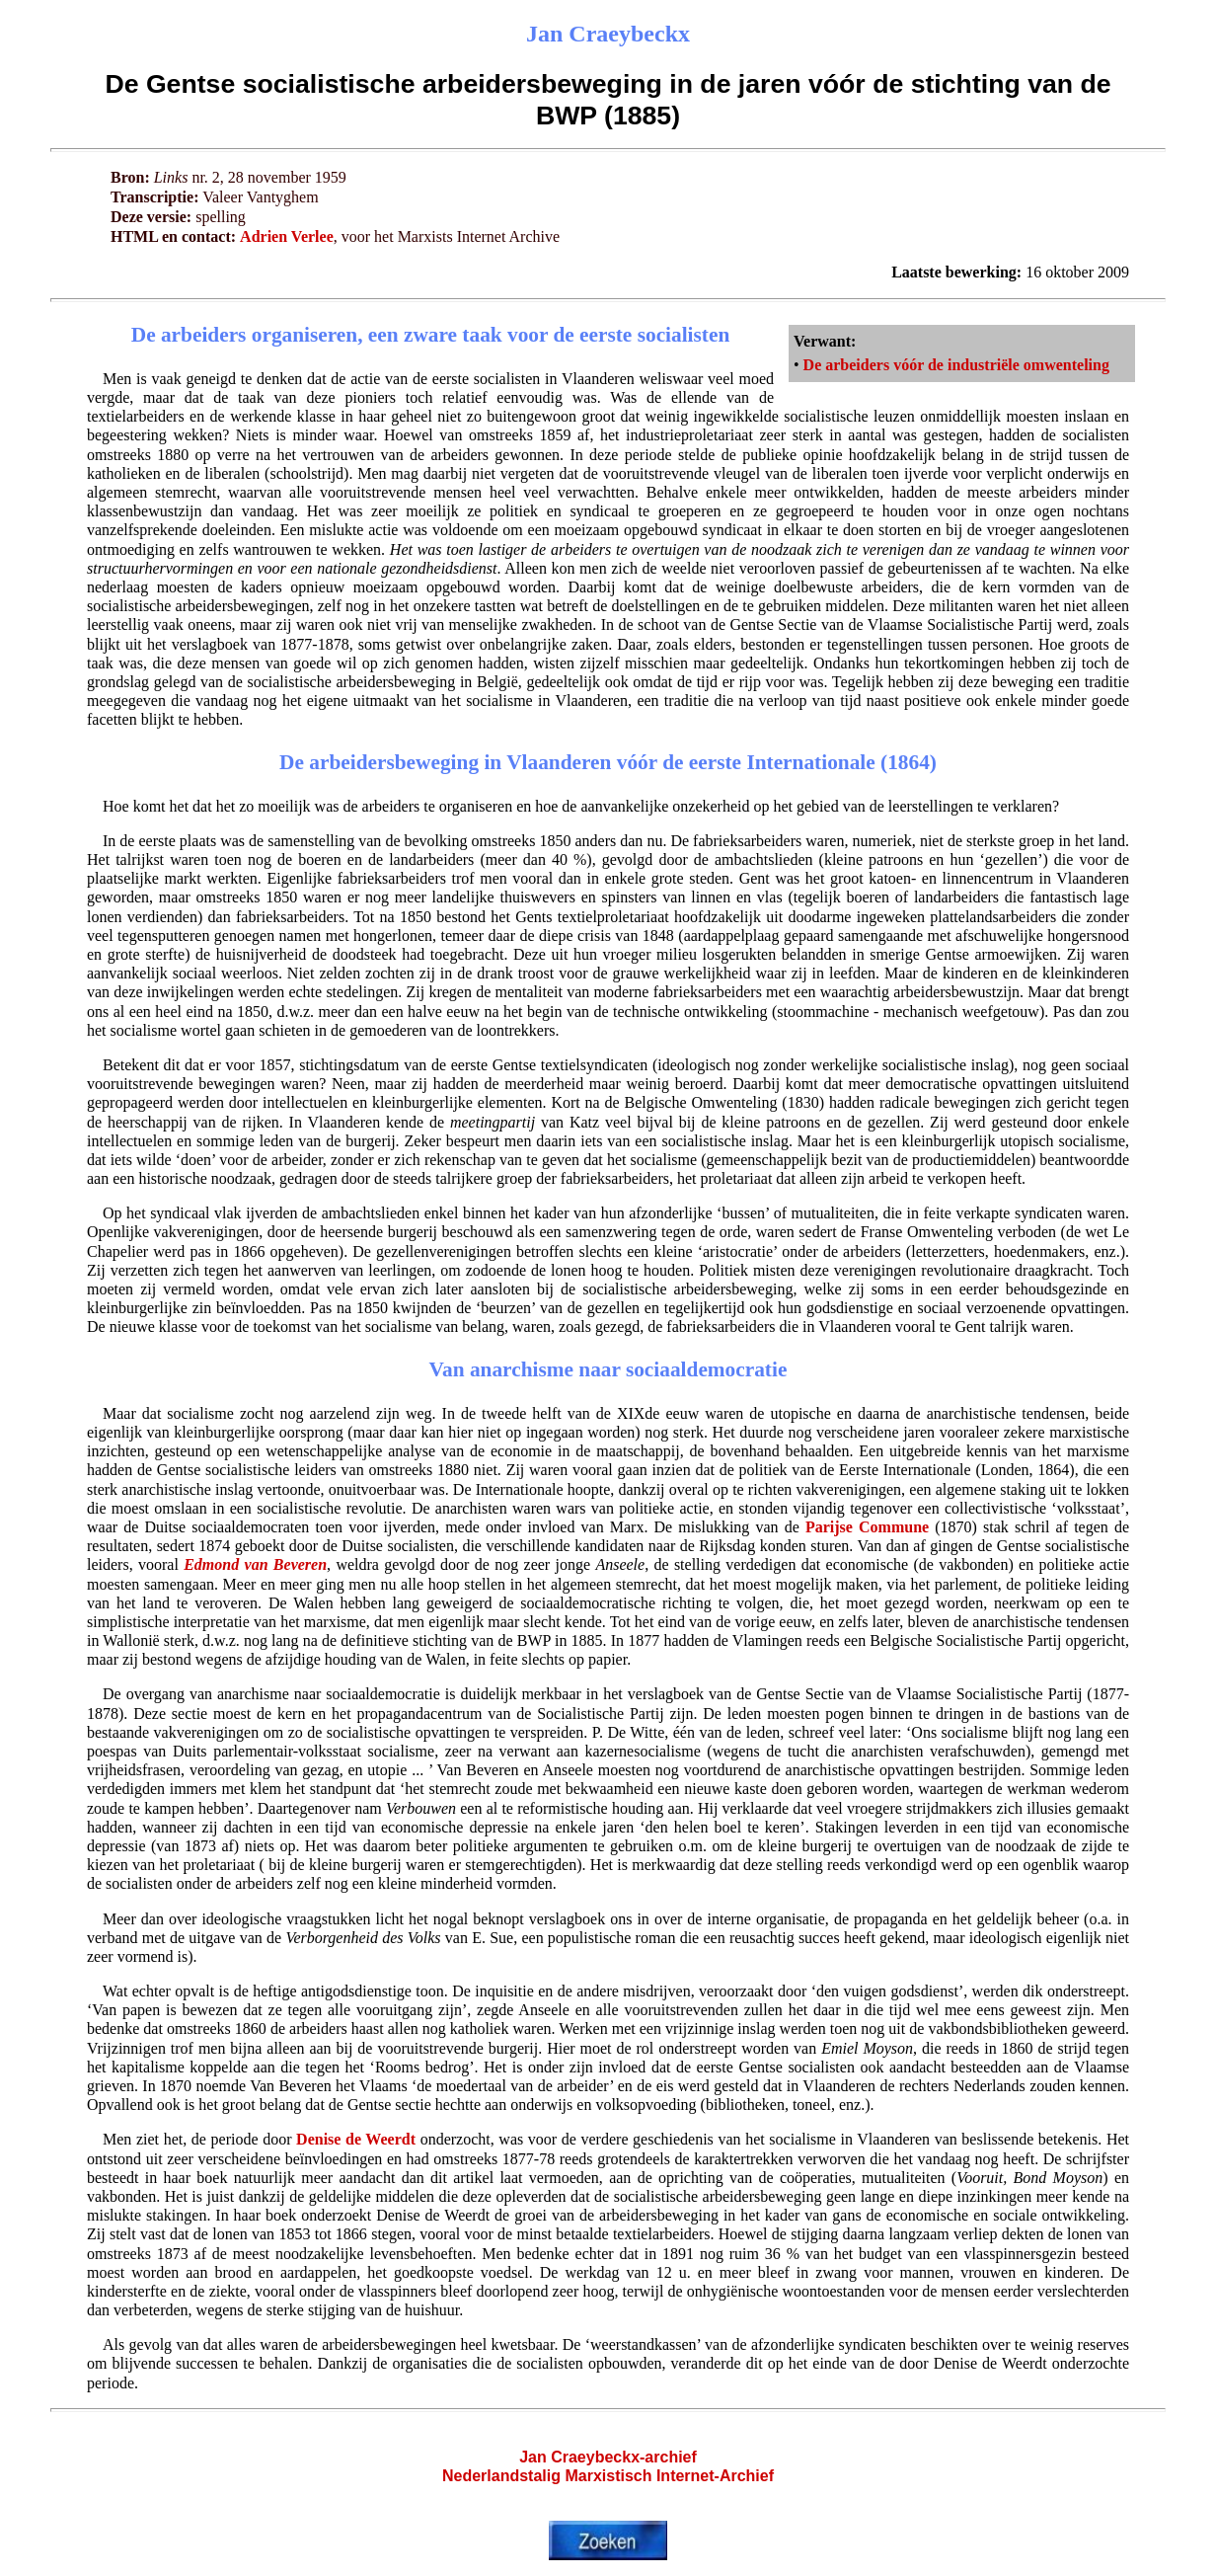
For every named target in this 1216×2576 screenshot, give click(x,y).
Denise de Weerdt (356, 2139)
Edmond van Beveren (255, 1564)
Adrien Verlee (287, 236)
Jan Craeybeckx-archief (608, 2457)
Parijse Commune (867, 1527)
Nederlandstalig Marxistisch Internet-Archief (608, 2475)
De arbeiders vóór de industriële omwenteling (956, 364)
